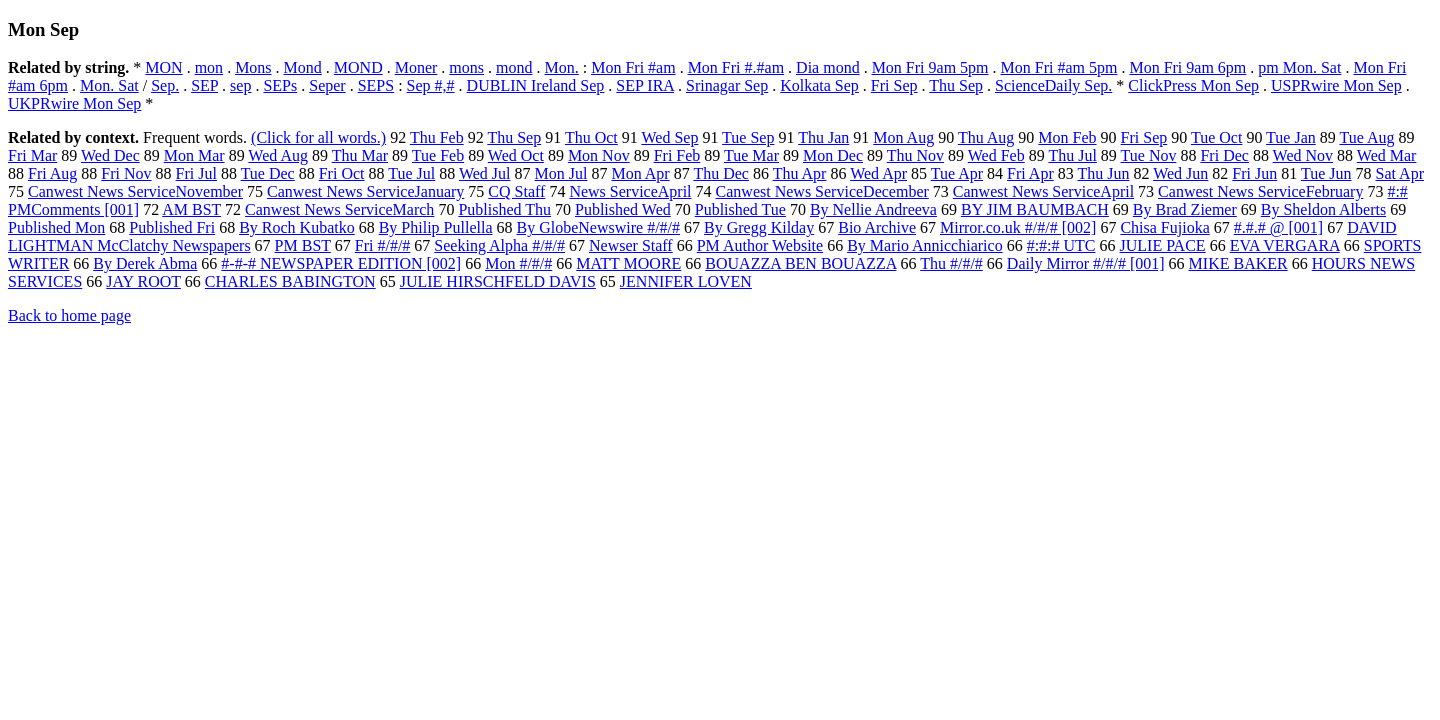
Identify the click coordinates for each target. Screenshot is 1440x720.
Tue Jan (1291, 137)
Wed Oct (516, 155)
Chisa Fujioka (1164, 227)
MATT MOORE (628, 263)
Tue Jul (411, 173)
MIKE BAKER (1238, 263)
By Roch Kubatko (297, 227)
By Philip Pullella (436, 227)
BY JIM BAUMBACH (1035, 209)
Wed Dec (110, 155)
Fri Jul (196, 173)
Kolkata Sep (819, 85)
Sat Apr (1400, 173)
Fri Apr (1030, 173)
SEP (204, 85)
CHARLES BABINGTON (290, 281)
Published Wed (623, 209)
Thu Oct (591, 137)
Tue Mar (751, 155)
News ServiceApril (630, 191)
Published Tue (740, 209)
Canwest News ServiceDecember (822, 191)
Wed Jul (485, 173)
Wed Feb (996, 155)
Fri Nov (126, 173)
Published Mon (56, 227)
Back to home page (69, 315)
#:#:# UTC (1061, 245)
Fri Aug (52, 173)
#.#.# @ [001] (1278, 227)
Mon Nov (599, 155)
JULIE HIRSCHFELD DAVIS (498, 281)
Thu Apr (800, 173)
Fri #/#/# (383, 245)
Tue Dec (268, 173)
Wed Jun (1180, 173)
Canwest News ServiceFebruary (1260, 191)
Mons (253, 67)
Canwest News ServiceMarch (339, 209)
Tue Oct (1216, 137)
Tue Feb (438, 155)
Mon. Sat (109, 85)
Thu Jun (1103, 173)
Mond (303, 67)
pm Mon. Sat (1299, 67)
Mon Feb (1067, 137)
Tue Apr (957, 173)
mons (466, 67)
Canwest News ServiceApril (1043, 191)
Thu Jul (1072, 155)
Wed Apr (878, 173)
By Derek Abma (145, 263)
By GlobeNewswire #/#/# (598, 227)
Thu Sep (956, 85)
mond (514, 67)
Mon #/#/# (518, 263)
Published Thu (504, 209)
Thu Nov (915, 155)
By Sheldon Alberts (1323, 209)
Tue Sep (748, 137)
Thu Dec (721, 173)
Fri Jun (1254, 173)
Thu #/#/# (951, 263)
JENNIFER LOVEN (686, 281)
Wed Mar (1387, 155)
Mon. (561, 67)
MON (163, 67)
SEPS (376, 85)
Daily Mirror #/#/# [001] (1086, 263)
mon (209, 67)
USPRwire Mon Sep (1336, 85)
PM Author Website (760, 245)
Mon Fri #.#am (736, 67)
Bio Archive (877, 227)
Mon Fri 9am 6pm (1187, 67)
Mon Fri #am (633, 67)
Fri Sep (894, 85)
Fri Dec (1224, 155)
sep (240, 85)
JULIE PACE (1163, 245)
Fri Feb (677, 155)
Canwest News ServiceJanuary (365, 191)
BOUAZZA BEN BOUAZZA (800, 263)
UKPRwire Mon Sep (74, 103)
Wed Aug (278, 155)
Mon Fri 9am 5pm (930, 67)
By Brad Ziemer (1185, 209)
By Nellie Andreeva (873, 209)
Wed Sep (669, 137)
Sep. (165, 85)
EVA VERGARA (1285, 245)
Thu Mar (360, 155)
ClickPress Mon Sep (1193, 85)
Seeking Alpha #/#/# (499, 245)
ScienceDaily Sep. (1053, 85)
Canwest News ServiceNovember (135, 191)
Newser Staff (631, 245)
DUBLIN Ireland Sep (536, 85)
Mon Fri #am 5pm (1059, 67)
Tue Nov (1149, 155)
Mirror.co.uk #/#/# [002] (1018, 227)
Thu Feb (437, 137)
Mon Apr (640, 173)
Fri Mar (32, 155)
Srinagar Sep (727, 85)
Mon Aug (903, 137)
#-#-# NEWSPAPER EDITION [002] (341, 263)
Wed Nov (1303, 155)
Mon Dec (833, 155)
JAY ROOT (143, 281)
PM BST (303, 245)
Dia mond (828, 67)
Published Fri (172, 227)
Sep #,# (431, 85)
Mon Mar (194, 155)
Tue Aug (1366, 137)
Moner (416, 67)
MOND (358, 67)
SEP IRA (645, 85)
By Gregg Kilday (759, 227)
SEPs (280, 85)
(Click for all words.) (318, 137)
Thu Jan (823, 137)
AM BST (191, 209)
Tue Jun (1326, 173)
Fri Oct (342, 173)
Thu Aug (986, 137)
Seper (327, 85)
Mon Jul (561, 173)
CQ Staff (516, 191)
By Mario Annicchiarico (925, 245)
